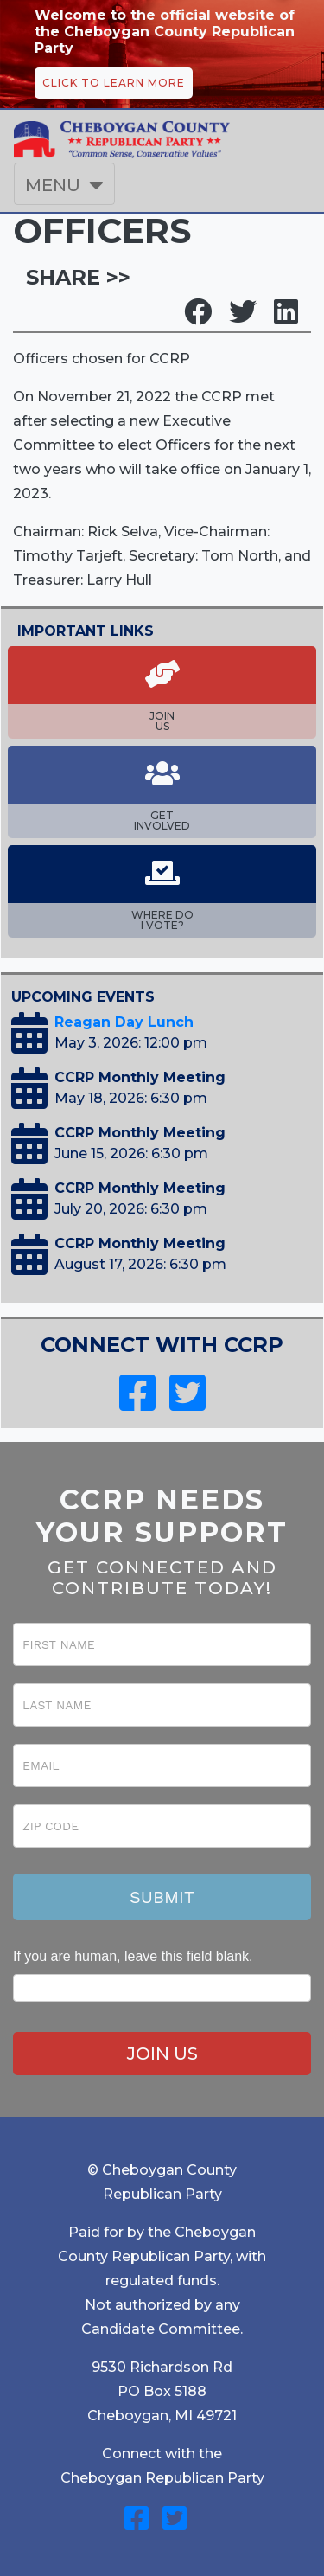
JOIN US (162, 2053)
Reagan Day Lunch (124, 1022)
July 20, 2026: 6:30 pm (130, 1209)
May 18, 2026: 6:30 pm (130, 1098)
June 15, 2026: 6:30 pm (131, 1153)
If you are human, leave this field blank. (133, 1956)
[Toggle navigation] (64, 184)
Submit (162, 1897)
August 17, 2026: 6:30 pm (140, 1264)
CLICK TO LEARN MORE (113, 82)
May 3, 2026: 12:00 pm (130, 1043)
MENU (52, 185)
